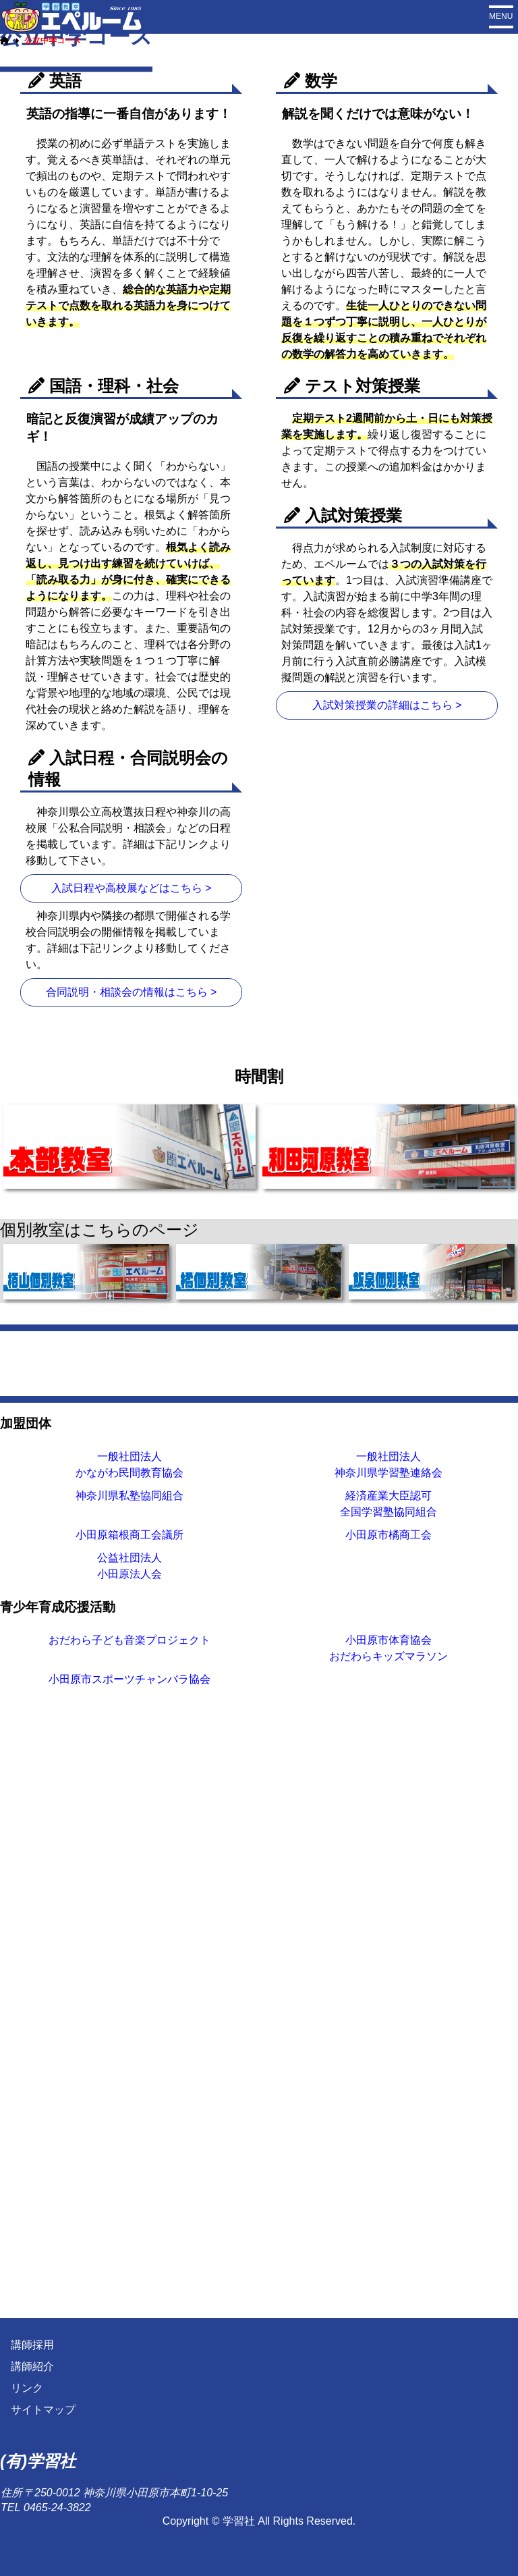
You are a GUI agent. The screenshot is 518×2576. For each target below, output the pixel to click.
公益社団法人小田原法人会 (129, 2183)
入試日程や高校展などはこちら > (131, 1138)
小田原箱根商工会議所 (129, 2151)
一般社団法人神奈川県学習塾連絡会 (388, 2081)
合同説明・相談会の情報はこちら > (131, 1241)
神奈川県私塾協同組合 (129, 2112)
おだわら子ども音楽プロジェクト (129, 2257)
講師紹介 (32, 2367)
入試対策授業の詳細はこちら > (387, 955)
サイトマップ (43, 2410)
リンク (27, 2388)
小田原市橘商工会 (388, 2151)
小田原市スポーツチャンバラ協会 (129, 2296)
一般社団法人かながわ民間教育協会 (129, 2081)
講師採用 (32, 2345)
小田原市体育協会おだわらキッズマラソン (388, 2265)
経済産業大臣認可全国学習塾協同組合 (388, 2121)
